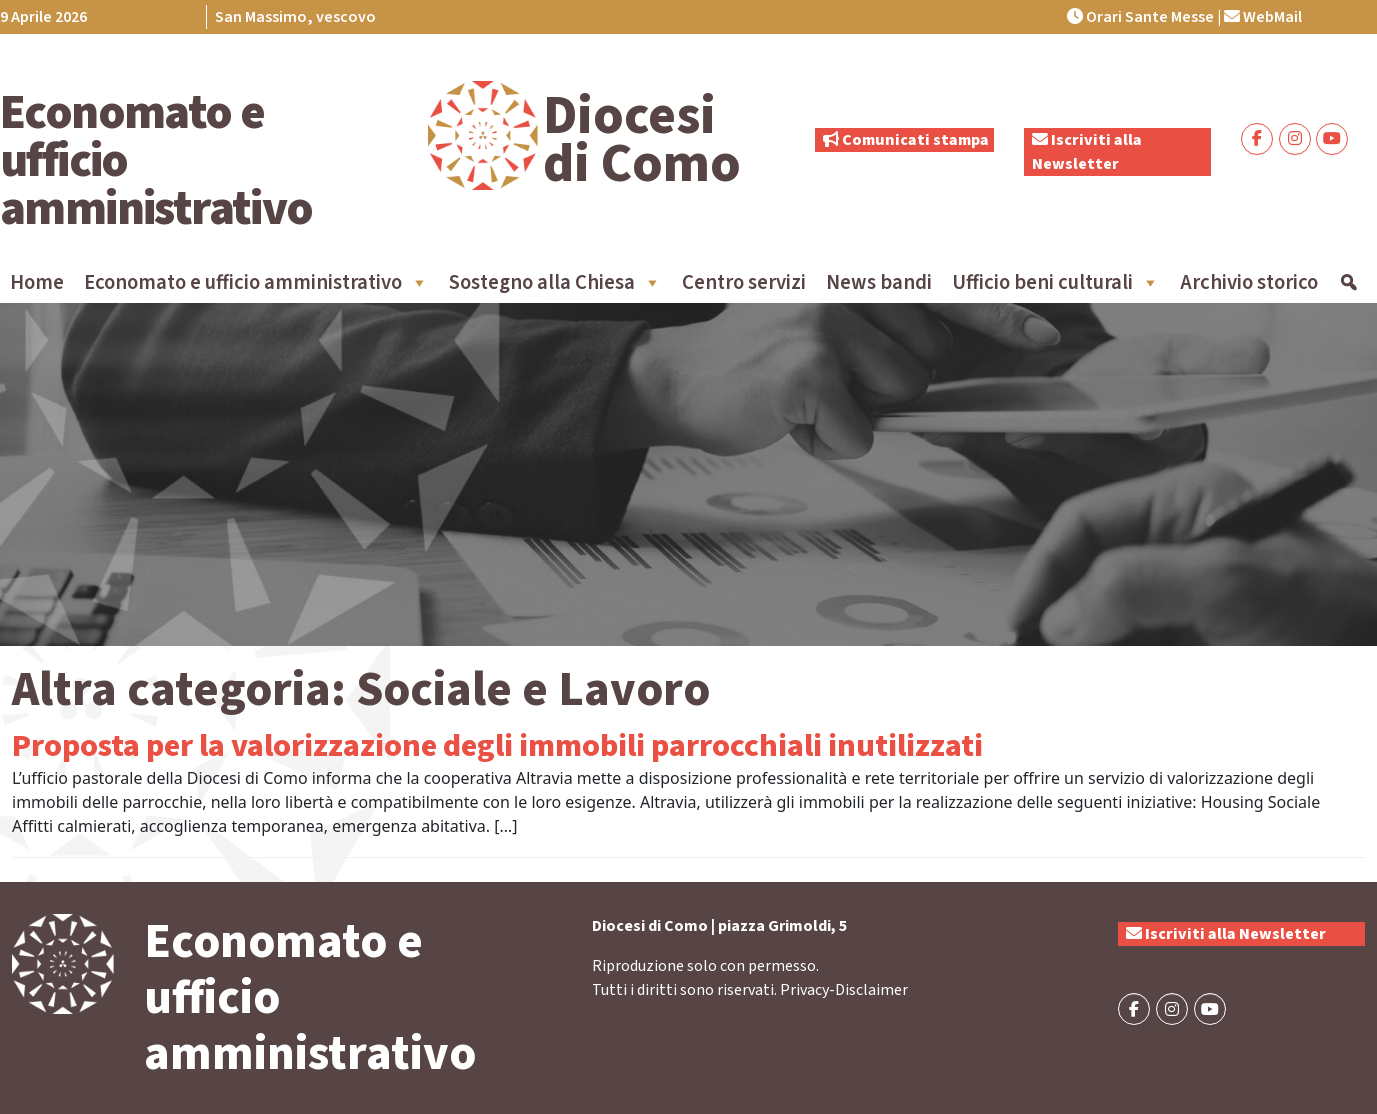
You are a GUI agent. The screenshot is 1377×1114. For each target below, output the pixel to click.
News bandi (879, 282)
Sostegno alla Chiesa (555, 283)
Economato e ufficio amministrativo (256, 283)
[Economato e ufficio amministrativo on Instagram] (1295, 139)
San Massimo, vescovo (295, 17)
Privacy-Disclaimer (844, 990)
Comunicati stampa (906, 140)
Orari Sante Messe (1140, 17)
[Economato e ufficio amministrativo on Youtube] (1332, 139)
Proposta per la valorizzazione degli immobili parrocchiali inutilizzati (497, 746)
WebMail (1263, 17)
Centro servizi (744, 282)
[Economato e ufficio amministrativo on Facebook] (1257, 139)
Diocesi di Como (642, 140)
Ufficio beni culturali (1056, 283)
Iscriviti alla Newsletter (1226, 934)
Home (37, 282)
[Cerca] (1348, 283)
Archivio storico (1249, 282)
